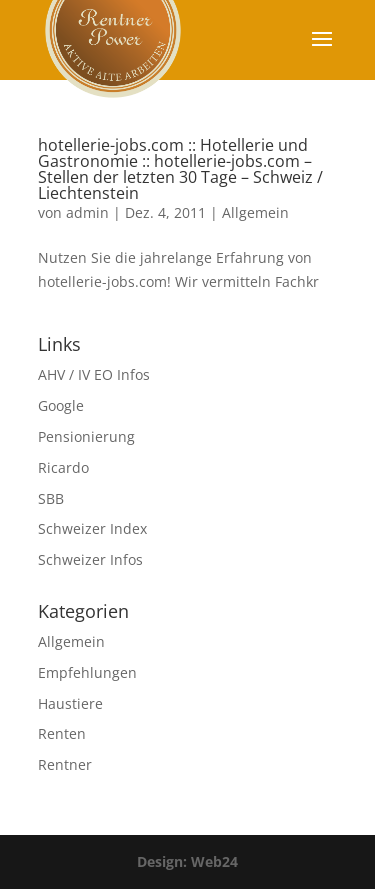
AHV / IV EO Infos (94, 374)
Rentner (65, 764)
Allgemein (255, 212)
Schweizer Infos (90, 559)
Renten (62, 733)
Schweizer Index (92, 528)
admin (87, 212)
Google (61, 405)
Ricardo (63, 467)
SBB (51, 498)
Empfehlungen (87, 672)
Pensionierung (86, 436)
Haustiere (70, 703)
